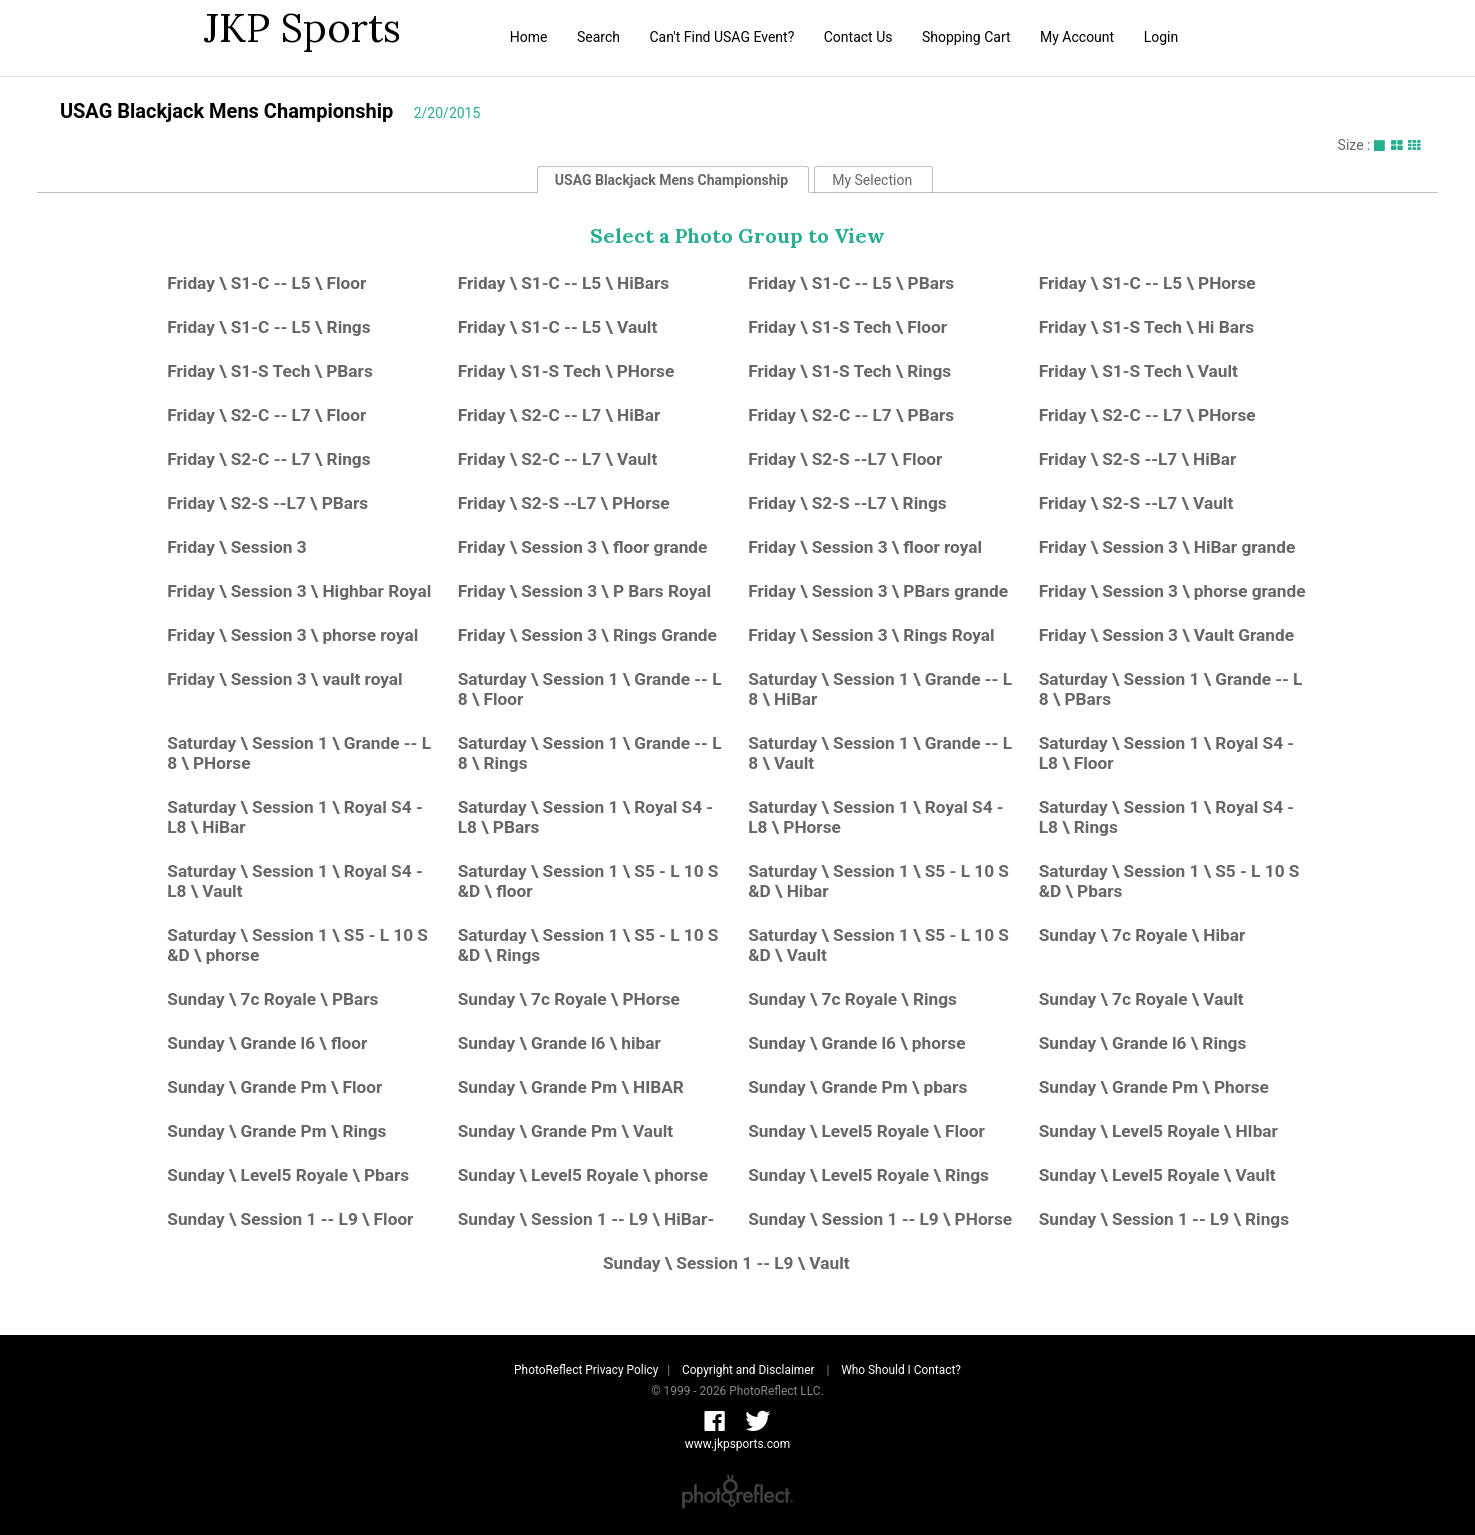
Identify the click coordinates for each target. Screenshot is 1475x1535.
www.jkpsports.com (737, 1444)
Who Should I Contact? (901, 1370)
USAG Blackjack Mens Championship (226, 111)
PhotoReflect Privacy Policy (586, 1370)
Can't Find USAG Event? (721, 37)
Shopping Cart (966, 37)
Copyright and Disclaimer (749, 1370)
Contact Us (858, 37)
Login (1161, 37)
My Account (1077, 37)
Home (529, 37)
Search (598, 37)
